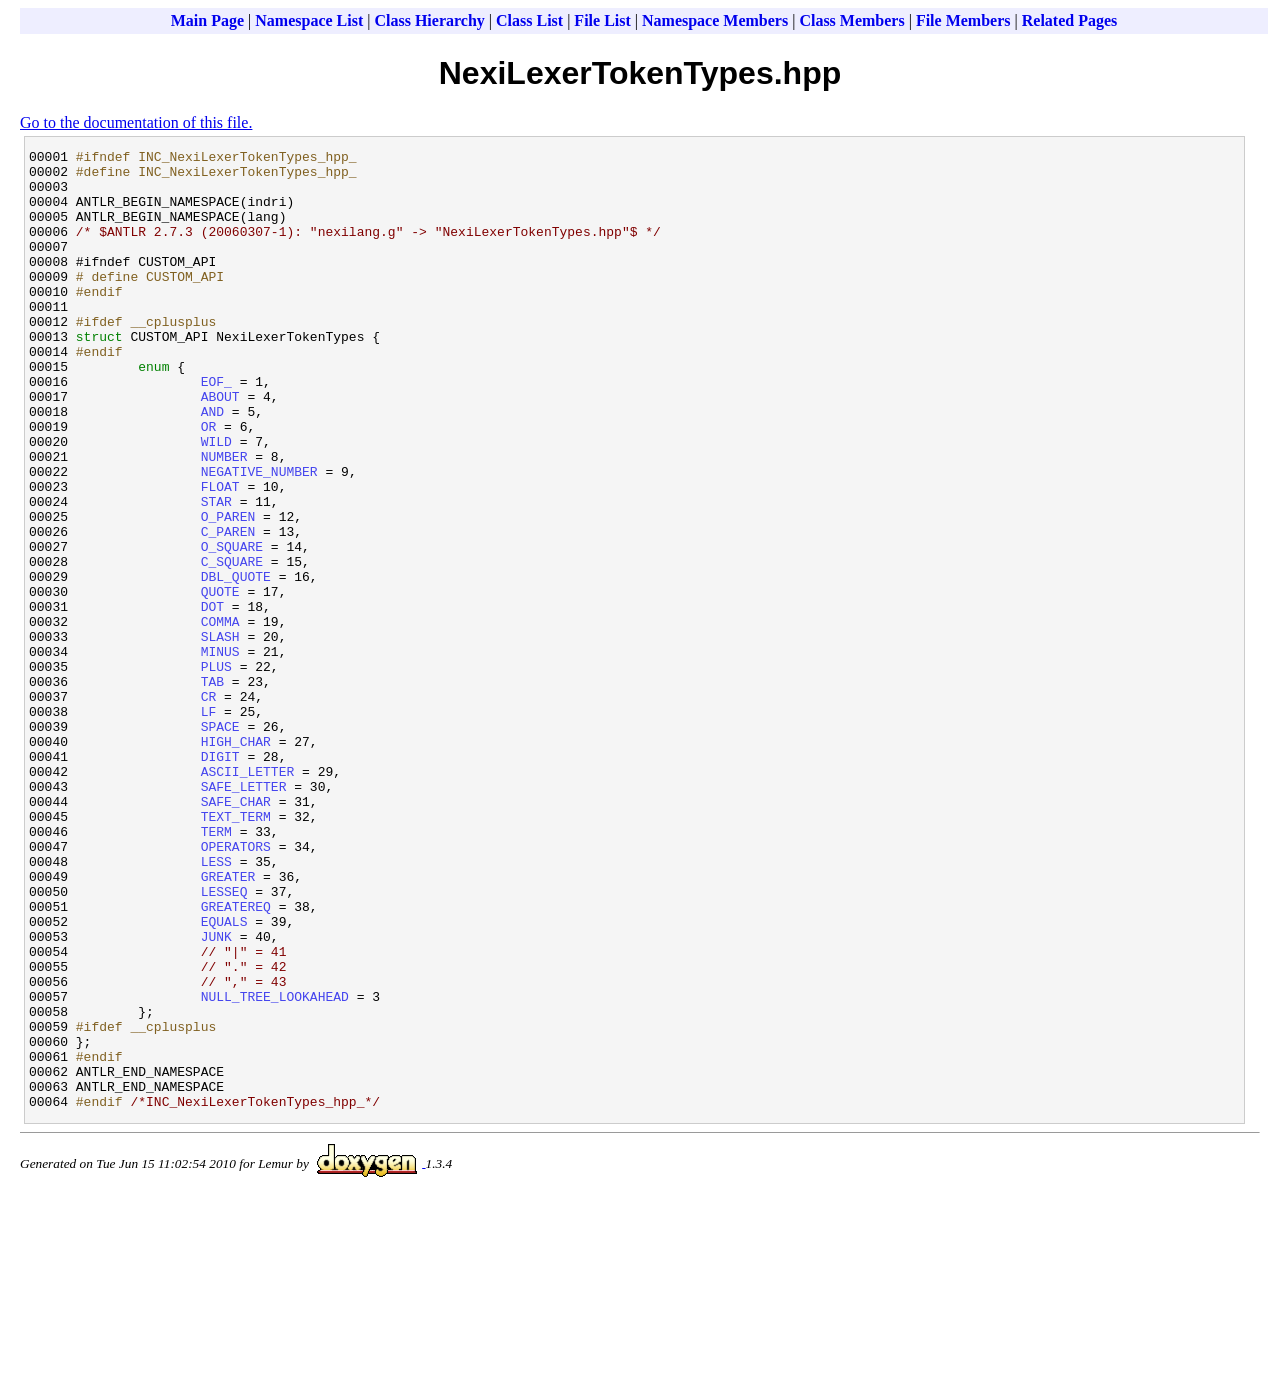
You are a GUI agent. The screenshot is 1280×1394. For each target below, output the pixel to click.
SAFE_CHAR (236, 933)
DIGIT (220, 879)
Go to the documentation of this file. (136, 122)
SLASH (220, 735)
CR (209, 807)
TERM (216, 969)
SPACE (220, 843)
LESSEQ (224, 1041)
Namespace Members (715, 20)
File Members (963, 20)
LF (209, 825)
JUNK (216, 1095)
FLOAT (220, 555)
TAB (212, 789)
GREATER (228, 1023)
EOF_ (216, 429)
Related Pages (1070, 20)
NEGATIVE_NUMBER (259, 537)
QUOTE (220, 681)
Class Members (851, 20)
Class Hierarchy (429, 20)
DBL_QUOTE (236, 663)
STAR (216, 573)
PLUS (216, 771)
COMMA (220, 717)
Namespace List (309, 20)
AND (212, 465)
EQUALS (224, 1077)
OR (209, 483)
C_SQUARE (232, 645)
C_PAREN (228, 609)
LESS (216, 1005)
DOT (212, 699)
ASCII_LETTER (248, 897)
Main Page (207, 20)
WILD (216, 501)
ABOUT (220, 447)
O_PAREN (228, 591)
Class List (529, 20)
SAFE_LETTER (244, 915)
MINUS (220, 753)
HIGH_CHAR (236, 861)
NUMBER (224, 519)
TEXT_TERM (236, 951)
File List (602, 20)
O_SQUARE (232, 627)
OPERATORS (236, 987)
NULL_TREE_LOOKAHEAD (275, 1167)
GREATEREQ (236, 1059)
